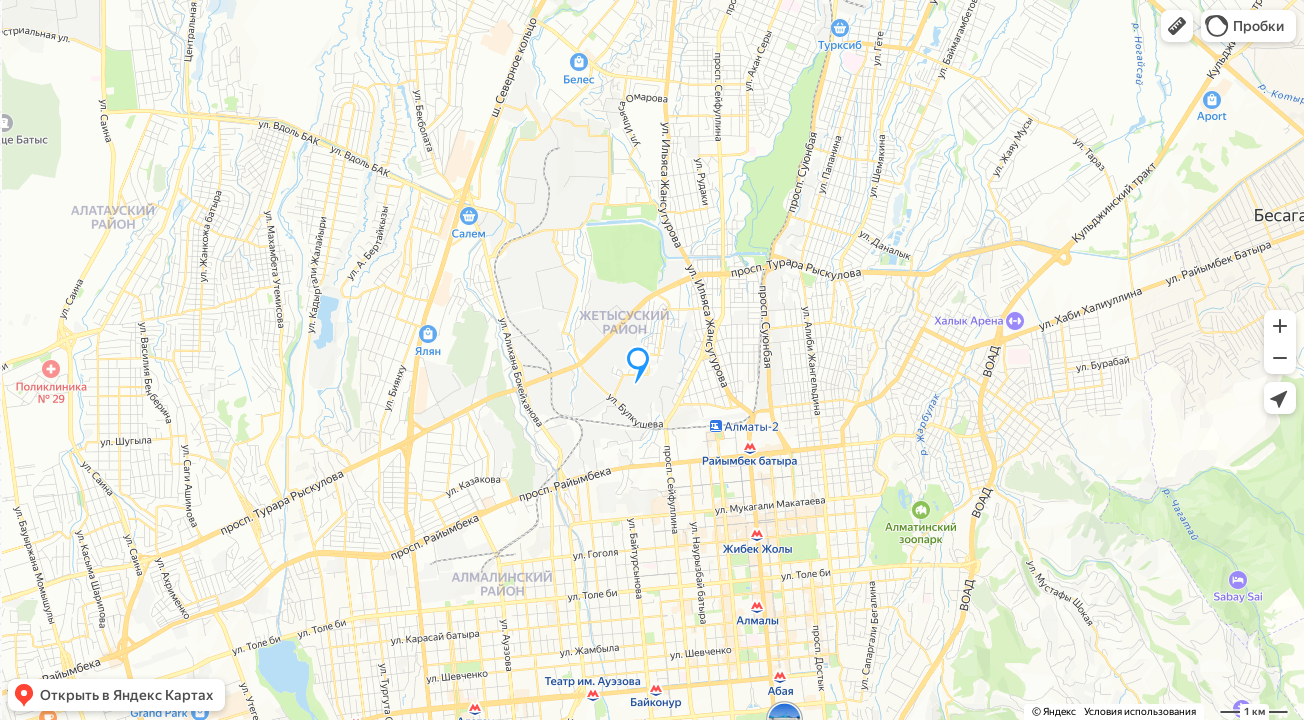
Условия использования (1140, 711)
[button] (1177, 26)
